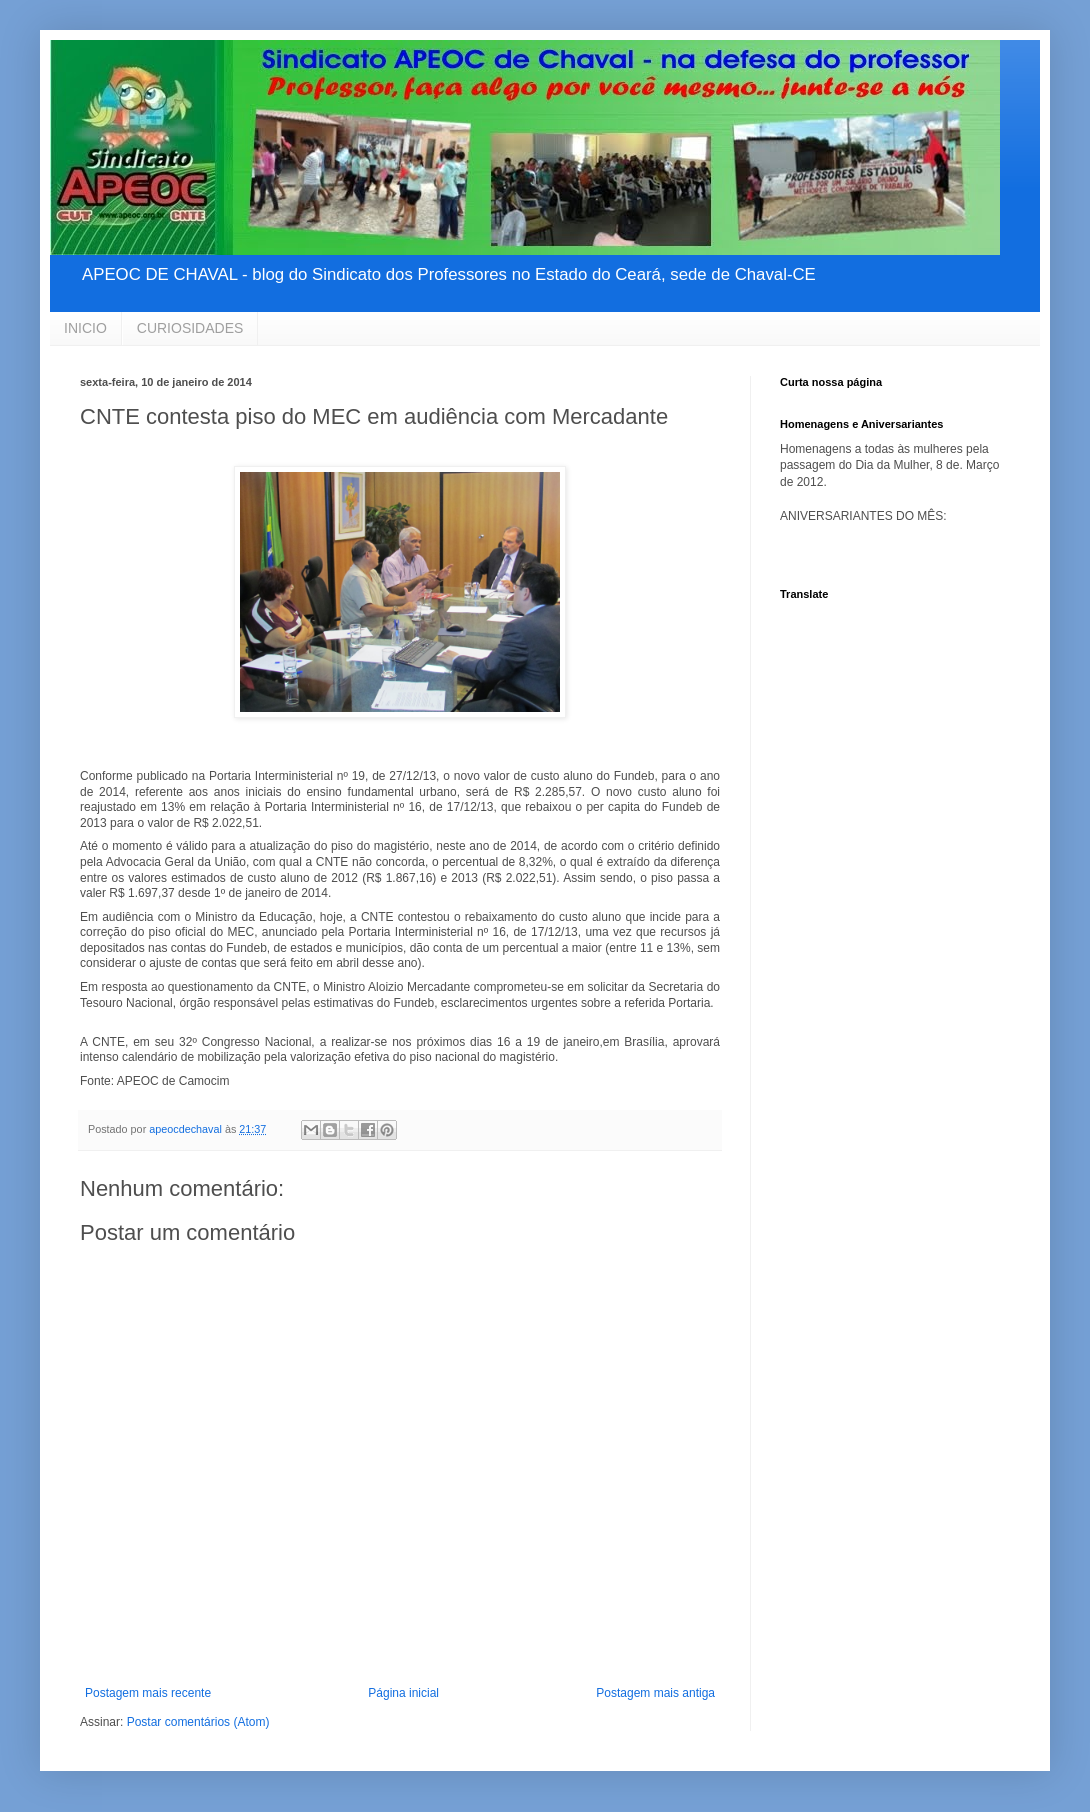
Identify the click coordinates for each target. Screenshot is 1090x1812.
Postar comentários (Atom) (198, 1722)
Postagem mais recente (148, 1693)
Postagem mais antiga (655, 1693)
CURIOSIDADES (190, 328)
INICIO (85, 328)
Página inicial (403, 1693)
